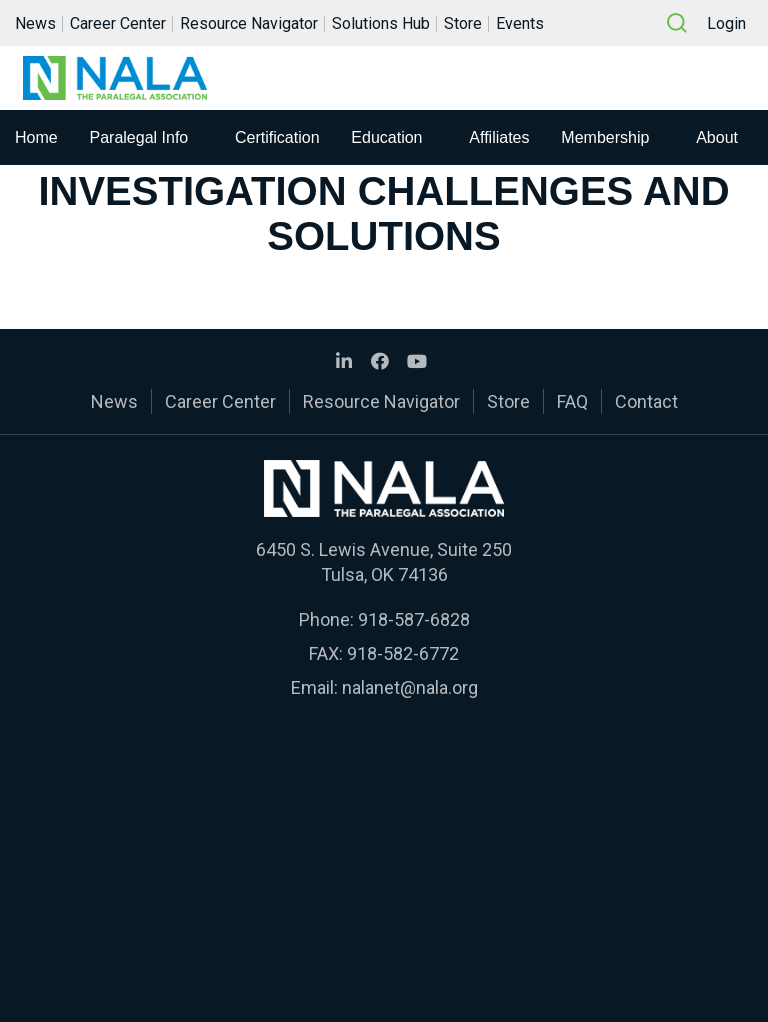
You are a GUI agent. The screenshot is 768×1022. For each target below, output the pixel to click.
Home (36, 137)
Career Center (118, 23)
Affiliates (499, 137)
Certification (277, 137)
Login (726, 23)
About (717, 137)
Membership (605, 137)
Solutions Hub (381, 23)
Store (463, 23)
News (35, 23)
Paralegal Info (139, 137)
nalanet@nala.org (410, 687)
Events (520, 23)
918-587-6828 (414, 619)
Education (386, 137)
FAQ (572, 401)
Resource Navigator (249, 23)
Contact (646, 401)
